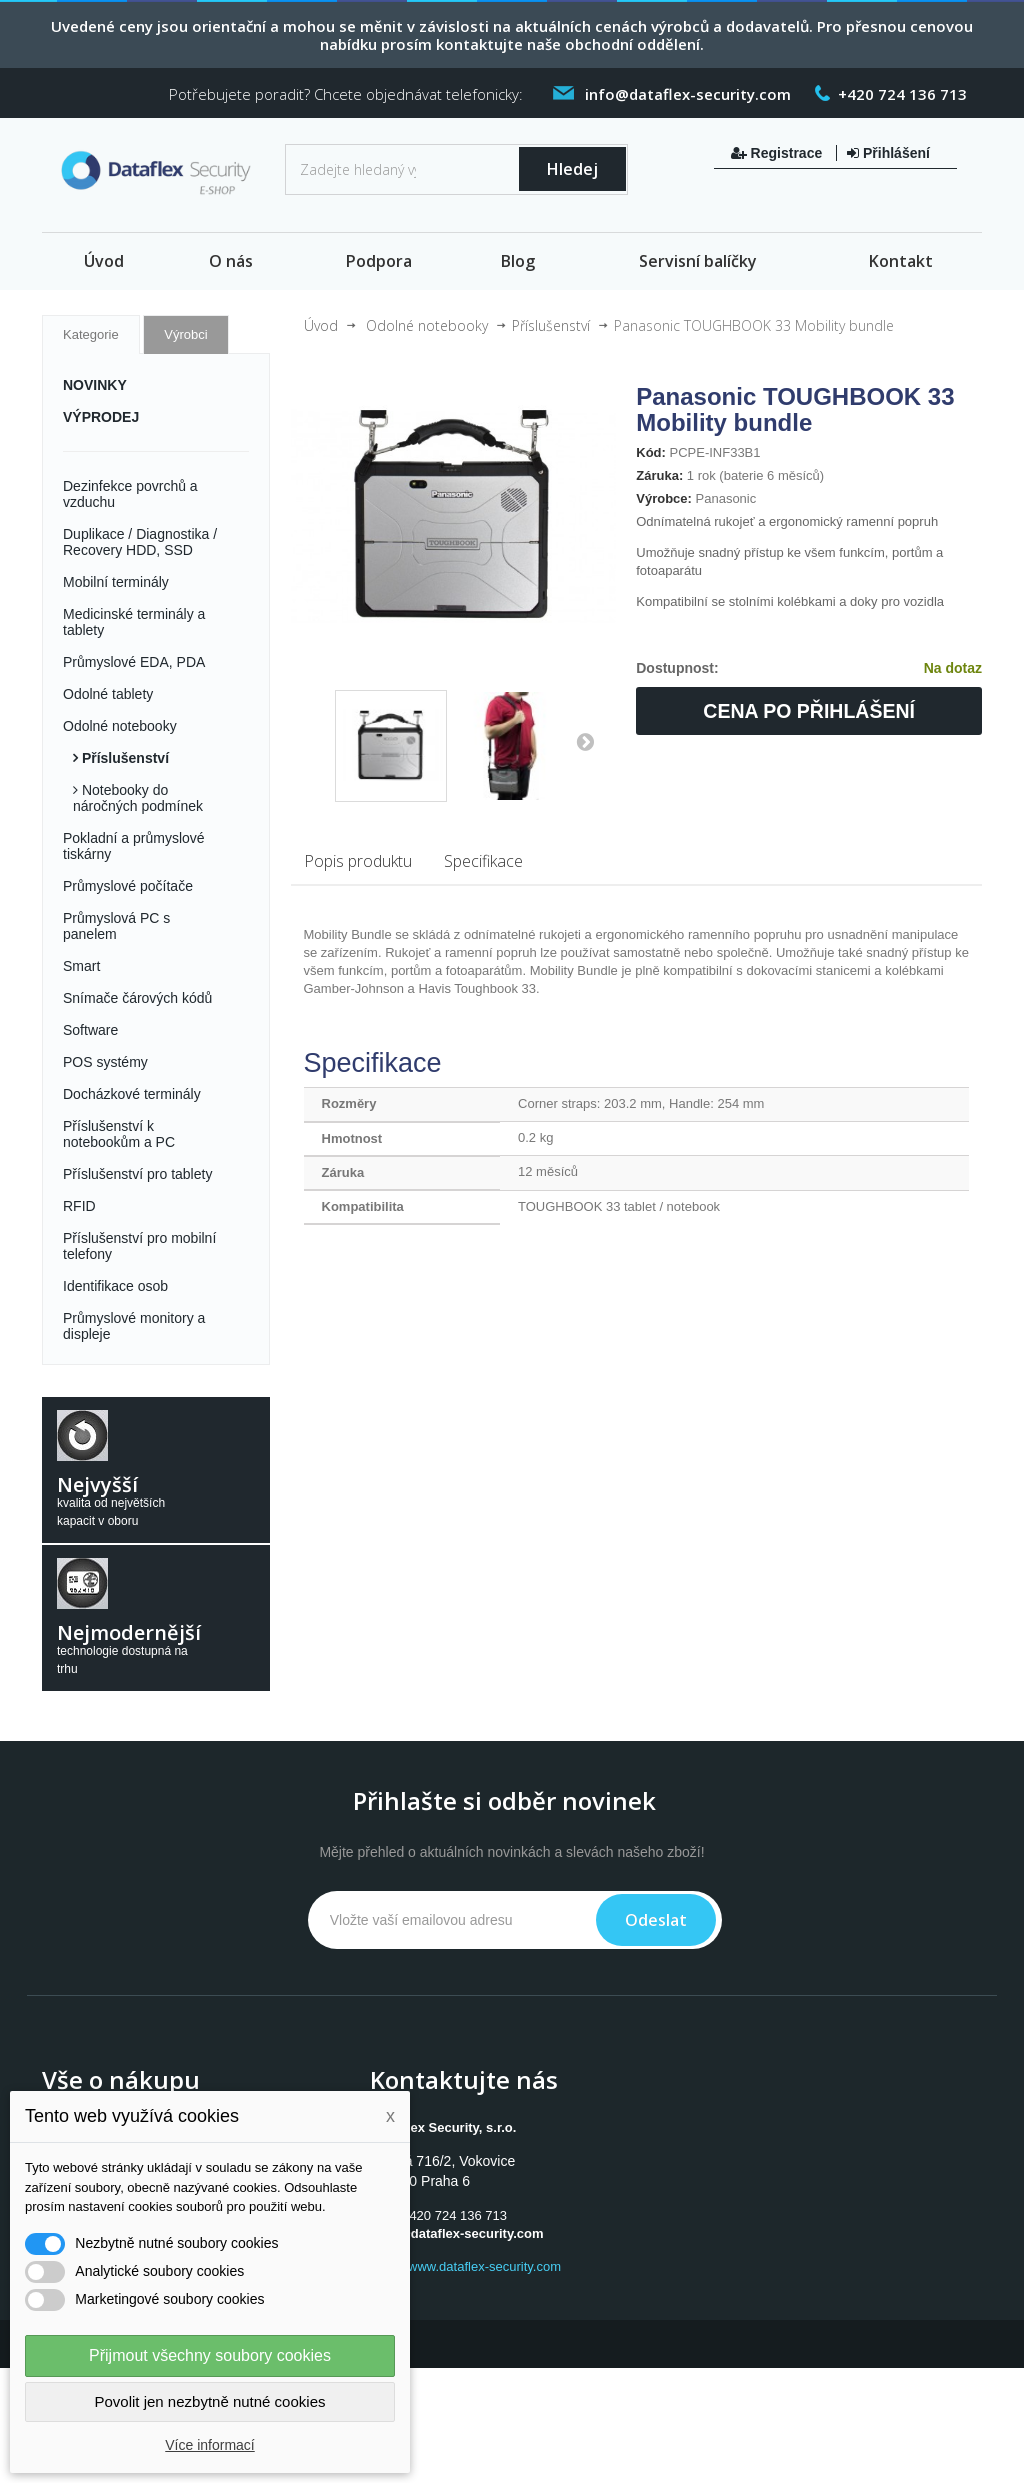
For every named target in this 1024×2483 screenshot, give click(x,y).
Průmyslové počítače (128, 886)
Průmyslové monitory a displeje (134, 1326)
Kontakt (901, 261)
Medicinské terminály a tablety (134, 622)
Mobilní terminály (116, 582)
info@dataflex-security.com (458, 2233)
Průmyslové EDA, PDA (134, 662)
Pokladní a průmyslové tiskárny (134, 846)
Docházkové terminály (132, 1094)
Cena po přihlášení (809, 711)
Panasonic (726, 498)
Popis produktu (358, 861)
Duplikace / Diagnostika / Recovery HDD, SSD (140, 542)
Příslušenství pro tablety (137, 1174)
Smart (81, 966)
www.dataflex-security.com (484, 2266)
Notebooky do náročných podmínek (138, 798)
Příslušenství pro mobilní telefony (139, 1246)
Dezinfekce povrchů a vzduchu (130, 494)
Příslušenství (123, 758)
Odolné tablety (108, 694)
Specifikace (483, 861)
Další (585, 741)
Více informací (209, 2445)
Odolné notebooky (120, 726)
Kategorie (91, 334)
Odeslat (656, 1920)
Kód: (651, 452)
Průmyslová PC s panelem (116, 926)
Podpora (379, 261)
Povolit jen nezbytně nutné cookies (210, 2401)
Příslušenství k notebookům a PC (119, 1134)
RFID (79, 1206)
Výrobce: (664, 498)
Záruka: (659, 475)
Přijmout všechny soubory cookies (210, 2355)
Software (90, 1030)
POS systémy (105, 1062)
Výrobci (185, 334)
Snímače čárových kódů (137, 998)
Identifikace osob (115, 1286)
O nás (231, 261)
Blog (518, 261)
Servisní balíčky (698, 261)
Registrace (778, 153)
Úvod (104, 261)
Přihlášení (888, 153)
